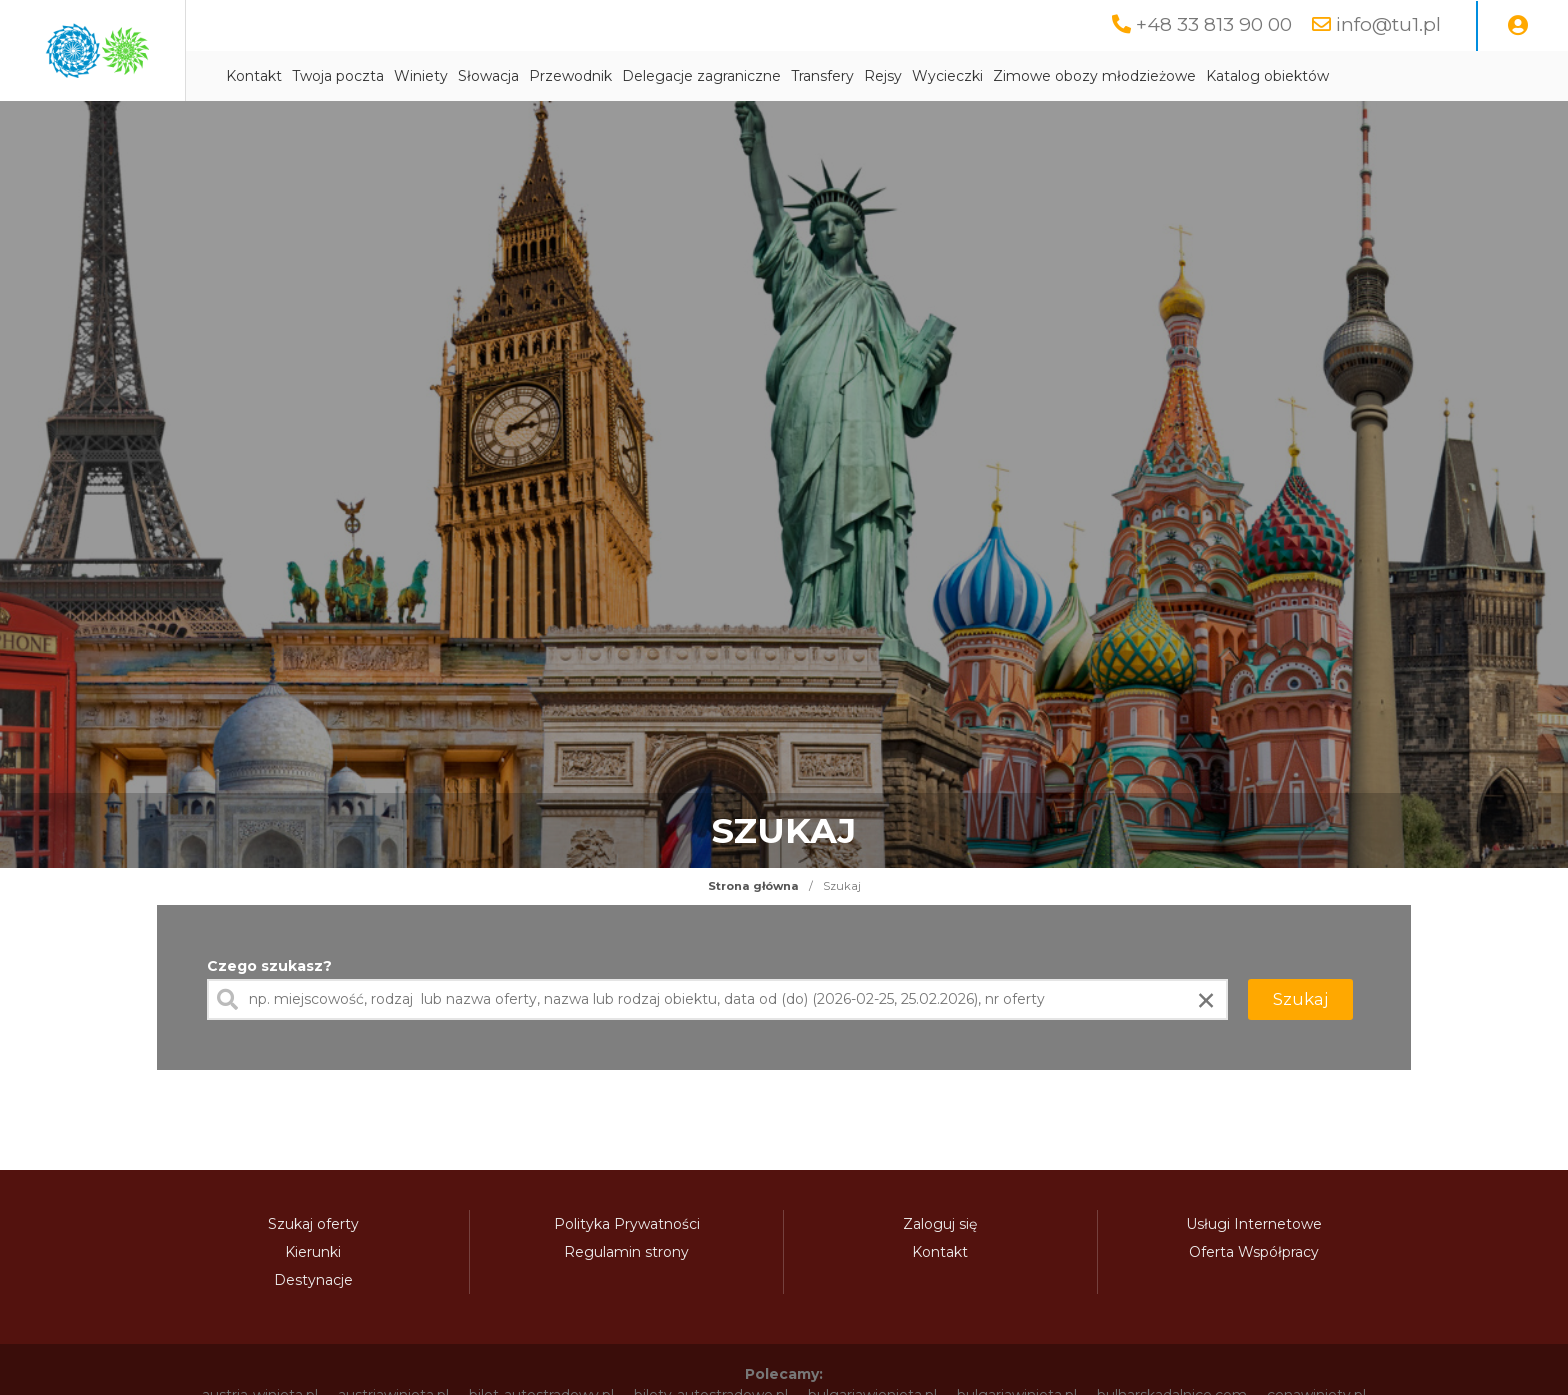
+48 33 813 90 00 (1209, 25)
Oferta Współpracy (1254, 1253)
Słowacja (663, 77)
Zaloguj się (940, 1225)
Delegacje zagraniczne (876, 77)
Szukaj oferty (313, 1225)
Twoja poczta (513, 77)
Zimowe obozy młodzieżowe (1269, 77)
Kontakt (429, 77)
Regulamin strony (626, 1253)
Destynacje (313, 1281)
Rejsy (1058, 77)
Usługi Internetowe (1254, 1225)
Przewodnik (745, 77)
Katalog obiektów (1442, 77)
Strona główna (753, 887)
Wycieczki (1122, 77)
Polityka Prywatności (627, 1225)
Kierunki (313, 1253)
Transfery (997, 77)
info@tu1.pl (1387, 25)
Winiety (596, 77)
